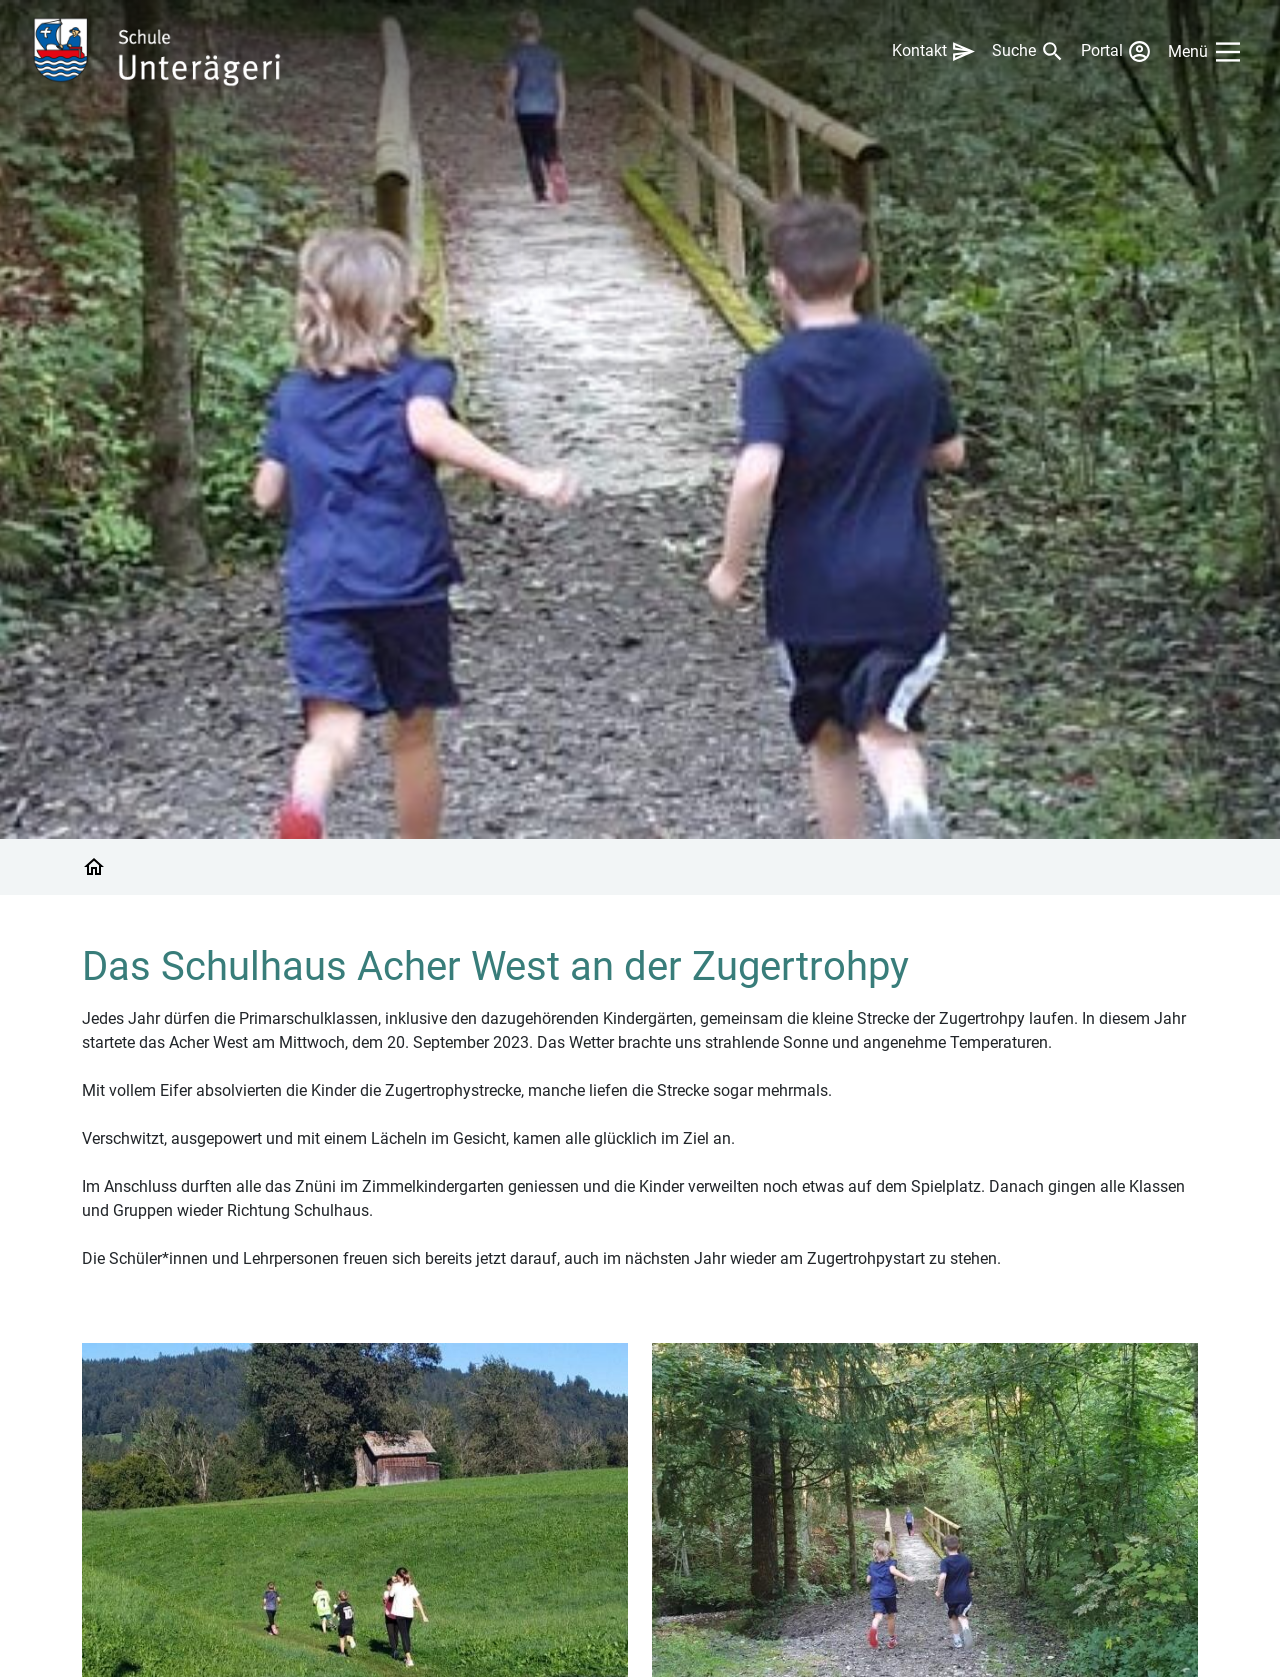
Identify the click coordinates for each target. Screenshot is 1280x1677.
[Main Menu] (1208, 52)
